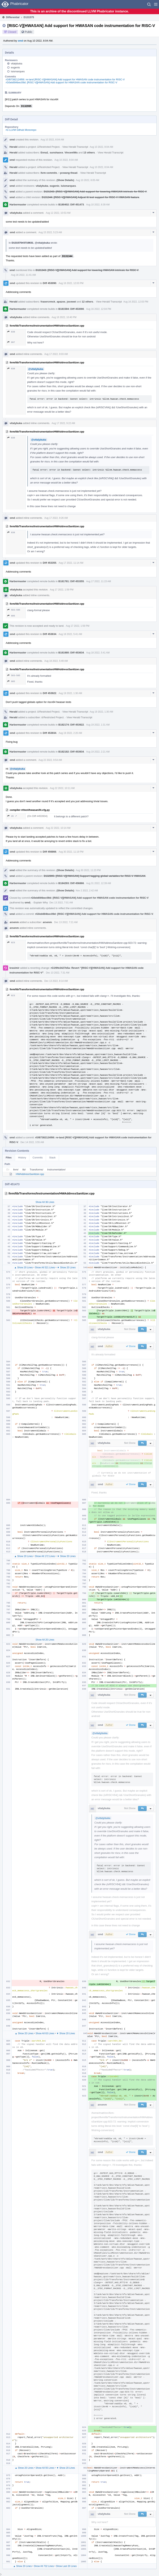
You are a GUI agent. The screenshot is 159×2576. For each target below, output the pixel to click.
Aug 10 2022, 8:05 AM (87, 180)
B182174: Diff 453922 (71, 724)
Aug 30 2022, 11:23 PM (88, 870)
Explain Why (41, 902)
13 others (89, 152)
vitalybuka (16, 63)
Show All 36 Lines (45, 1202)
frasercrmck (48, 301)
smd (20, 40)
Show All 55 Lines (45, 2468)
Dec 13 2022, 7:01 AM (61, 902)
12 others (87, 301)
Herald (13, 146)
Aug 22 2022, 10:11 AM (62, 788)
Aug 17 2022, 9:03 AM (56, 354)
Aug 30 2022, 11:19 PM (71, 851)
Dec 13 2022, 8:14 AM (56, 981)
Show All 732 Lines (44, 2566)
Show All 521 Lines (45, 1267)
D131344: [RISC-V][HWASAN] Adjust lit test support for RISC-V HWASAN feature (90, 197)
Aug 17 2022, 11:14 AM (71, 562)
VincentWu (71, 152)
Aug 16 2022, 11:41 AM (23, 275)
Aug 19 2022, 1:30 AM (70, 693)
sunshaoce (56, 152)
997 (11, 342)
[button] (155, 4)
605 (11, 615)
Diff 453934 (49, 732)
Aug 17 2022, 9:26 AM (56, 518)
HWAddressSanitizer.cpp (30, 1174)
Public (28, 31)
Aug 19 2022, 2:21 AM (98, 751)
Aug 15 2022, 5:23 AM (50, 232)
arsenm (14, 922)
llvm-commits (49, 172)
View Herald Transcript (75, 146)
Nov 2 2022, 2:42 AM (87, 890)
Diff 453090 (49, 283)
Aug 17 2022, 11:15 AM (98, 581)
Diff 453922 (49, 693)
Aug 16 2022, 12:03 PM (71, 283)
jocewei (71, 301)
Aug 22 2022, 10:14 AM (58, 828)
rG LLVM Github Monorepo (21, 129)
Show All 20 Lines (45, 1639)
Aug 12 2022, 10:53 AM (58, 213)
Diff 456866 (49, 851)
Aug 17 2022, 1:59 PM (61, 589)
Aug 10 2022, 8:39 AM (98, 204)
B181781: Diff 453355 (71, 581)
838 (11, 331)
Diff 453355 (49, 562)
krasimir (14, 967)
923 (11, 942)
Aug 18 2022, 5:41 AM (70, 634)
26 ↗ (12, 816)
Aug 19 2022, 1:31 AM (98, 724)
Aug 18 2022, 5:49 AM (56, 661)
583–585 (13, 609)
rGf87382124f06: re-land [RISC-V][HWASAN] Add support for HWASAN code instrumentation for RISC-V (65, 79)
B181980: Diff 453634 (71, 652)
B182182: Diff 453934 (71, 751)
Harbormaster (17, 204)
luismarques (18, 71)
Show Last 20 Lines (66, 2566)
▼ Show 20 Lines (66, 1267)
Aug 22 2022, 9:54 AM (50, 760)
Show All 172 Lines (45, 1556)
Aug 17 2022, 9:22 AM (63, 423)
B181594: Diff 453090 (71, 308)
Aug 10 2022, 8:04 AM (52, 139)
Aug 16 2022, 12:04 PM (98, 309)
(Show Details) (65, 180)
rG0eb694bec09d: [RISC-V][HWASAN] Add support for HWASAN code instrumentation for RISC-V (61, 82)
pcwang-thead (68, 172)
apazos (61, 301)
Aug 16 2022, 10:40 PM (64, 317)
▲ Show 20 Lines (23, 1267)
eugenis (15, 67)
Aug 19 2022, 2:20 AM (70, 733)
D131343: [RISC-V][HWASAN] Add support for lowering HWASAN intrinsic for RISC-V (95, 191)
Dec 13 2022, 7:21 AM (66, 922)
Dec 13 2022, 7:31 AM (57, 972)
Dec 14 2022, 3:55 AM (32, 1142)
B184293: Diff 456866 (71, 883)
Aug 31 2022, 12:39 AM (98, 883)
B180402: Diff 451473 (71, 204)
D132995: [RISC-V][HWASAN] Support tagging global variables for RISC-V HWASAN (94, 875)
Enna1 (44, 152)
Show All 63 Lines (45, 2033)
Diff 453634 (49, 634)
